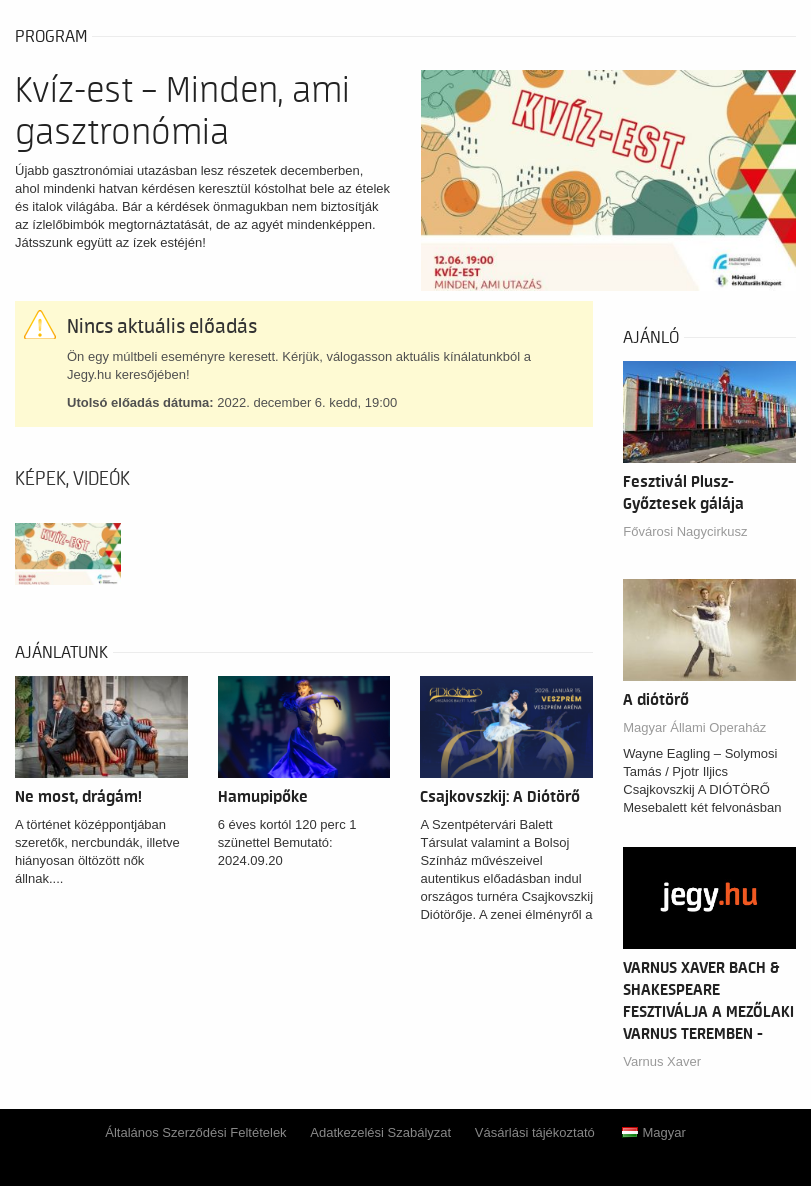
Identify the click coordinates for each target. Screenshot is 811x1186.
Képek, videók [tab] (72, 479)
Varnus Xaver (662, 1061)
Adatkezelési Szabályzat (380, 1132)
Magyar (653, 1132)
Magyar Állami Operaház (694, 727)
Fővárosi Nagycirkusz (685, 531)
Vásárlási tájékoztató (535, 1132)
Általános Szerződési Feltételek (195, 1132)
